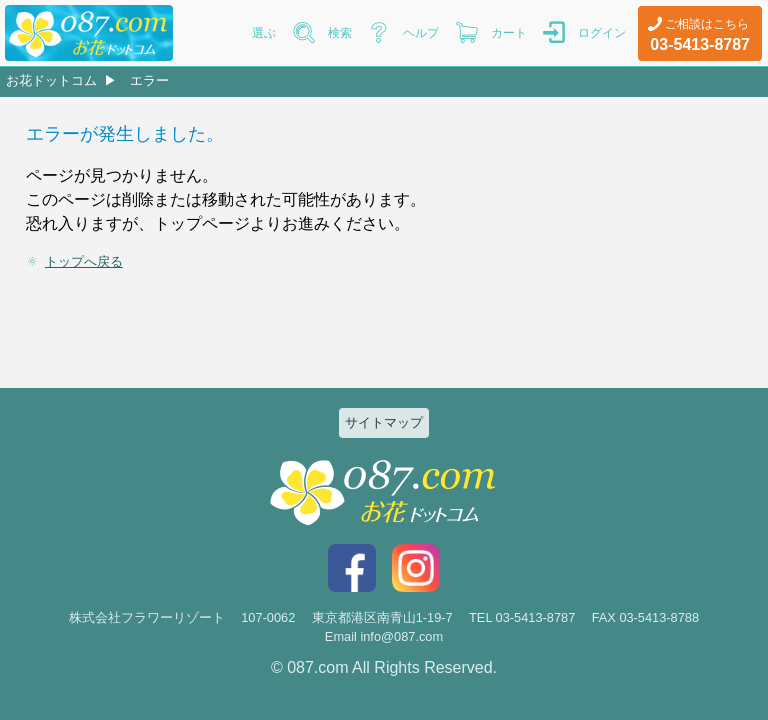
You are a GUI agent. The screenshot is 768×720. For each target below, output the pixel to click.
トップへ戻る (84, 261)
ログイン (602, 33)
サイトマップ (384, 422)
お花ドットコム (51, 80)
